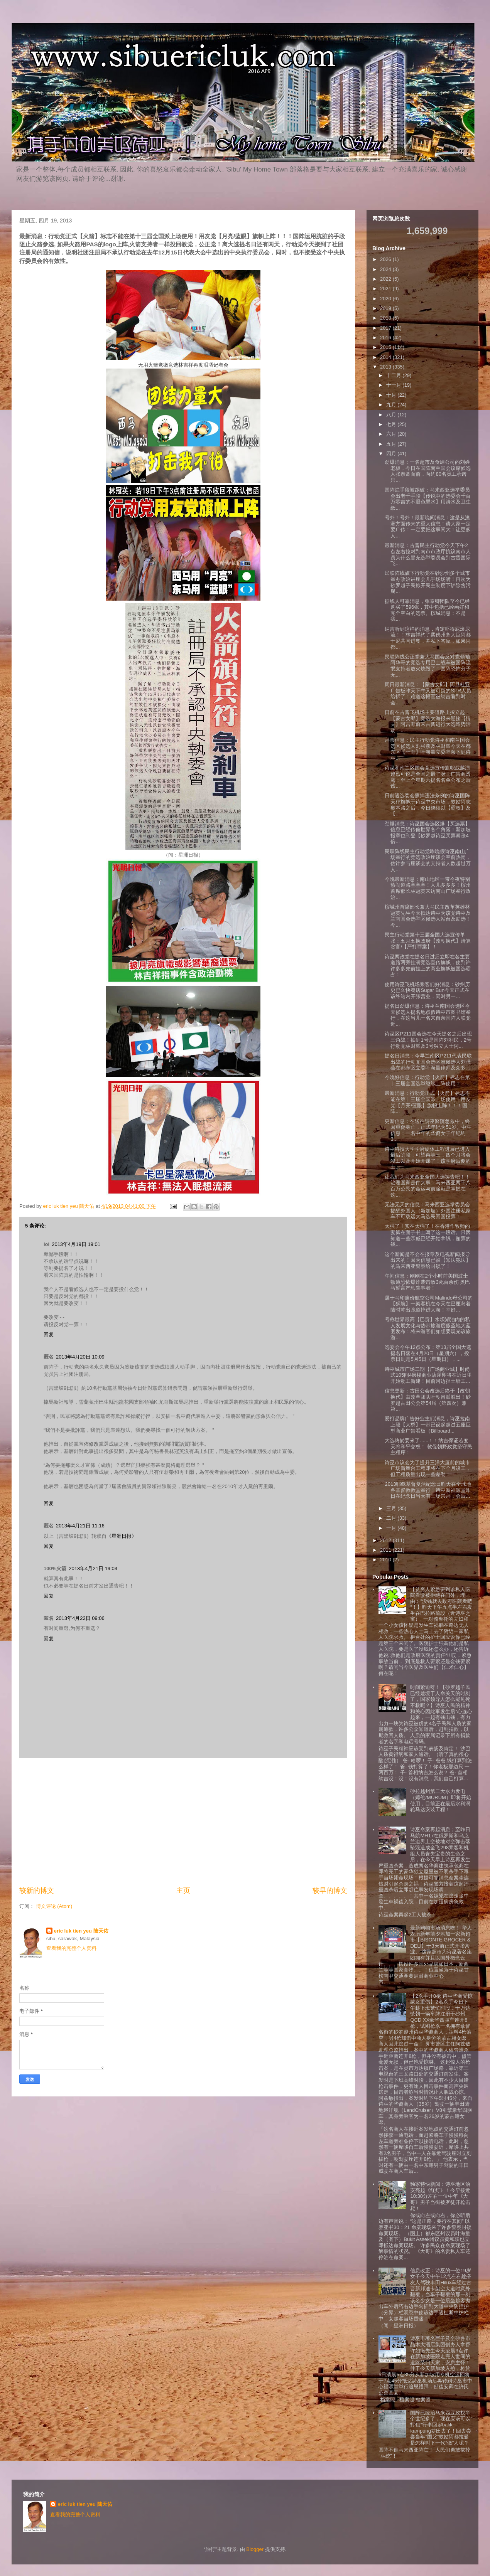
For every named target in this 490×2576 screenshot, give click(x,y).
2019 (386, 308)
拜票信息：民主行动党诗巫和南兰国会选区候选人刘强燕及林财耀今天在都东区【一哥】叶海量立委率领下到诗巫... (428, 749)
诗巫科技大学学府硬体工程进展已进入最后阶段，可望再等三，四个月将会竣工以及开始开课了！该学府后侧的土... (428, 1158)
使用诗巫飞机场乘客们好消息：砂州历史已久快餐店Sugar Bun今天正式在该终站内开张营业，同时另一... (427, 990)
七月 (392, 424)
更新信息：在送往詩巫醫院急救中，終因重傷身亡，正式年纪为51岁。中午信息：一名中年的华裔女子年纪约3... (428, 1130)
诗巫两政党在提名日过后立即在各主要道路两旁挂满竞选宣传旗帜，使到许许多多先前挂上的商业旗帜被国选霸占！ (428, 966)
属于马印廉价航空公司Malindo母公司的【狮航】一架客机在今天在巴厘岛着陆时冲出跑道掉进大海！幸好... (429, 1304)
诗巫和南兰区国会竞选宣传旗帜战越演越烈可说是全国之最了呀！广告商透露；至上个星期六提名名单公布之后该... (428, 777)
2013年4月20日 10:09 (80, 1357)
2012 (386, 1540)
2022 (386, 279)
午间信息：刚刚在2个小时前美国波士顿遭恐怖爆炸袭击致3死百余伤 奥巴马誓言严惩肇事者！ (427, 1282)
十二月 (394, 375)
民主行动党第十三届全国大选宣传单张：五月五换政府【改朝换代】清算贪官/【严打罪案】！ (428, 941)
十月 (392, 395)
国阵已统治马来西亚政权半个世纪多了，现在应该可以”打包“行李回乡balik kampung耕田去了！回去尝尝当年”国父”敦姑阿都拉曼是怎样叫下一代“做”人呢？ (441, 2428)
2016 (386, 337)
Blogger (255, 2549)
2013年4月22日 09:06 (80, 1618)
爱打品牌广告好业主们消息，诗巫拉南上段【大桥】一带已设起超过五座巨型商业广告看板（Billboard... (428, 1424)
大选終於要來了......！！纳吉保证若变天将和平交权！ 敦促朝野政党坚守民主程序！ (428, 1446)
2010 (386, 1559)
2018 (386, 318)
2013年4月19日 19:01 (76, 1244)
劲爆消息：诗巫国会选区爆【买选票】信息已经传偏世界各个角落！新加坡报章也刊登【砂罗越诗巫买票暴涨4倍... (428, 833)
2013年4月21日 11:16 (80, 1526)
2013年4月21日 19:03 (93, 1568)
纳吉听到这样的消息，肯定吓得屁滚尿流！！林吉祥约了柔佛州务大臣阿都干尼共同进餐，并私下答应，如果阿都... (428, 638)
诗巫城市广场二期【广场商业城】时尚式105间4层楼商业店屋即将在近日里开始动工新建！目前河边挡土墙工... (428, 1375)
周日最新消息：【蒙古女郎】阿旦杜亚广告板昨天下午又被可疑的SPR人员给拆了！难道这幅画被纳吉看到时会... (428, 693)
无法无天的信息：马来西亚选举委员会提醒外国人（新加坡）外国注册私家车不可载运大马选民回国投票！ (428, 1210)
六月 (392, 434)
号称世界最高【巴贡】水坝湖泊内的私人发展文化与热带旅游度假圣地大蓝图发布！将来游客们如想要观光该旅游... (428, 1328)
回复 (49, 1334)
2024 (386, 269)
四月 (392, 453)
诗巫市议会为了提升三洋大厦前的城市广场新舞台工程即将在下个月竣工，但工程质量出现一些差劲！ (428, 1468)
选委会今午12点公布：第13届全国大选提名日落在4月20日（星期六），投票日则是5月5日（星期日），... (428, 1353)
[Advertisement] (183, 1822)
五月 (392, 444)
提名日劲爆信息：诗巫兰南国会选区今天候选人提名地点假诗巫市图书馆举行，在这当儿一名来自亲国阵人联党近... (428, 1015)
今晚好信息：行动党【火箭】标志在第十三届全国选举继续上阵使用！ (427, 1080)
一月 (392, 1528)
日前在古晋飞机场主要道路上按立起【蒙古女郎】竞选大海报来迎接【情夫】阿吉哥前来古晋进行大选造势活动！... (428, 721)
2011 (386, 1550)
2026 (386, 259)
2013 (386, 367)
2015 (386, 347)
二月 (392, 1518)
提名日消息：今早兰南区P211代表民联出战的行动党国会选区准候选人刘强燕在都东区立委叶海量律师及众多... (428, 1062)
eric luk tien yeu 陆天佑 (81, 1931)
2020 (386, 298)
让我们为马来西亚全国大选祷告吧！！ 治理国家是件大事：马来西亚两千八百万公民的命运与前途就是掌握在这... (428, 1186)
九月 (392, 404)
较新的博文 (36, 1890)
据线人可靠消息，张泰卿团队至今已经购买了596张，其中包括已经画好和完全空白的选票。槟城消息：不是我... (427, 610)
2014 (386, 357)
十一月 (394, 385)
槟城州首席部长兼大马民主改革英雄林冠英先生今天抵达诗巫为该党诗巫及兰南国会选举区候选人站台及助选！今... (428, 916)
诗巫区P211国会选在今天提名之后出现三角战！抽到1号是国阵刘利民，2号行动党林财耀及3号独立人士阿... (428, 1040)
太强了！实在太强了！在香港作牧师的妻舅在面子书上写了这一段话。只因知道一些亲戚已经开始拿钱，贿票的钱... (428, 1235)
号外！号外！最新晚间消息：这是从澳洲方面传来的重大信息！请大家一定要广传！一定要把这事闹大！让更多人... (428, 527)
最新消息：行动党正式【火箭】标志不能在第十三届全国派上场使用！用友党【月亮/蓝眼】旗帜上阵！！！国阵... (428, 1102)
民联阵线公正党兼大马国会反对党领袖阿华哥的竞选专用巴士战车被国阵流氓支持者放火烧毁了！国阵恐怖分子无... (428, 666)
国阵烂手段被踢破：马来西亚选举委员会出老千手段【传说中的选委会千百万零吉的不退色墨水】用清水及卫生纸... (428, 499)
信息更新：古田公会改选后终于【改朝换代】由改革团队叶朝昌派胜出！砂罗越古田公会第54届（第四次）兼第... (428, 1400)
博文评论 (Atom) (54, 1906)
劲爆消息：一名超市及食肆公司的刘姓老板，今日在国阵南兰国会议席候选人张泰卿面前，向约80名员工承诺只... (428, 471)
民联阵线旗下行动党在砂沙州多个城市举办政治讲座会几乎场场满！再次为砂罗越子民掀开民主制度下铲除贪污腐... (428, 582)
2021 (386, 288)
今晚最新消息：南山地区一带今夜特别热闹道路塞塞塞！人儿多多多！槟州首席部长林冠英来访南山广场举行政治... (428, 888)
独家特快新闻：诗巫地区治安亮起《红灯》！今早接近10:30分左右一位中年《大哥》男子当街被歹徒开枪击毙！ (440, 2196)
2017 (386, 328)
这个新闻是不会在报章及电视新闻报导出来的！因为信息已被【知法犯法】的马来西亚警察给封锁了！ (428, 1260)
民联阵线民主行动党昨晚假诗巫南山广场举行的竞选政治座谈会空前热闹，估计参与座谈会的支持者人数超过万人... (428, 860)
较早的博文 (330, 1890)
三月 (392, 1508)
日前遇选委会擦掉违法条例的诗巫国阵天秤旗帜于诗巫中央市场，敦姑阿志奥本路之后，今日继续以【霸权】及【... (428, 805)
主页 (183, 1890)
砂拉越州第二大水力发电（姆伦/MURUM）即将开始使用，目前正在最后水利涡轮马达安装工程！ (440, 1800)
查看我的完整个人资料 (71, 1948)
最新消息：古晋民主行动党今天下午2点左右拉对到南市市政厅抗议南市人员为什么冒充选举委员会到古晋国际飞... (428, 554)
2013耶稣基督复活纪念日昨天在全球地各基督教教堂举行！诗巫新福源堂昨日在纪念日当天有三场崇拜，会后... (428, 1490)
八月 (392, 415)
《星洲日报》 (121, 1536)
